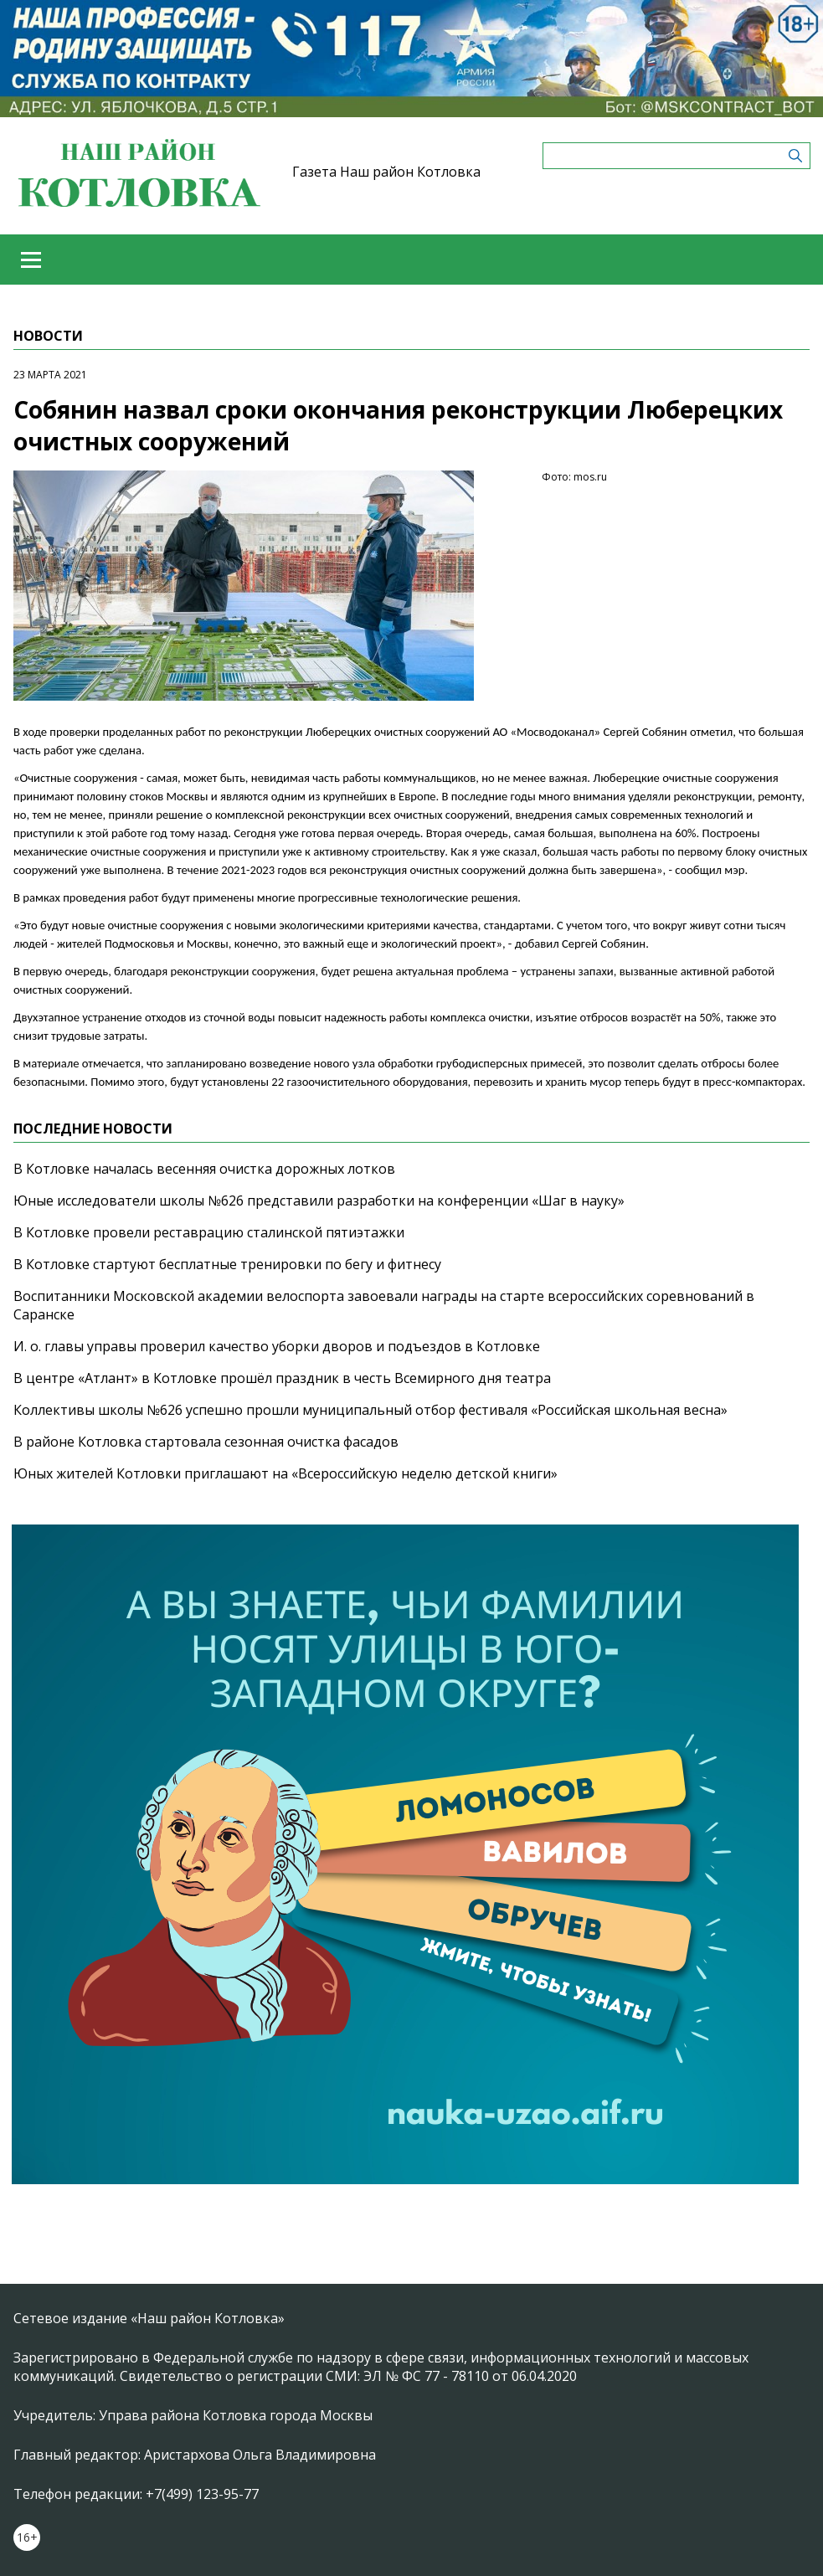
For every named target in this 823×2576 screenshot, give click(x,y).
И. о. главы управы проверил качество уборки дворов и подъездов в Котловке (276, 1346)
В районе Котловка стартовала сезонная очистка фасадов (206, 1441)
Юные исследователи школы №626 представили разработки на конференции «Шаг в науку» (319, 1200)
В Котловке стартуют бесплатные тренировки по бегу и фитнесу (227, 1264)
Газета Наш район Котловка (386, 171)
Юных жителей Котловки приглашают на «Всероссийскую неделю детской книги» (285, 1473)
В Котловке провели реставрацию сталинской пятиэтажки (208, 1232)
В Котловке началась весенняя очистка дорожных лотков (204, 1168)
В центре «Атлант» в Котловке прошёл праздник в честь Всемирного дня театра (282, 1378)
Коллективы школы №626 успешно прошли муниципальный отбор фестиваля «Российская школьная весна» (370, 1410)
